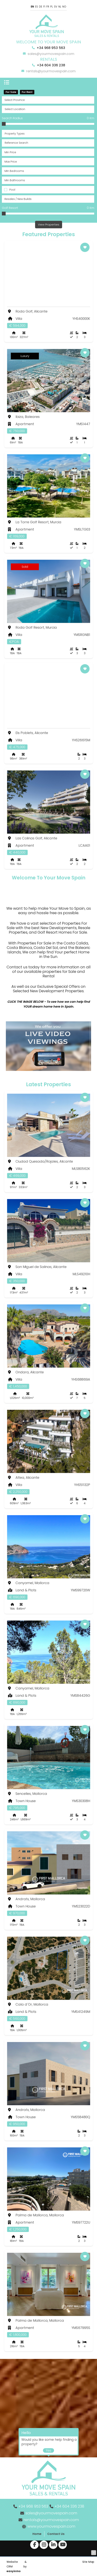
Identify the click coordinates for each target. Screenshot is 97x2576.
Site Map (88, 2561)
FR (47, 6)
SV (55, 6)
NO (64, 6)
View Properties (48, 224)
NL (59, 6)
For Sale (11, 92)
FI (44, 6)
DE (40, 6)
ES (36, 6)
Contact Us (56, 2533)
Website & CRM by (17, 2565)
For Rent (27, 92)
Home (36, 2533)
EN (32, 6)
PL (51, 6)
